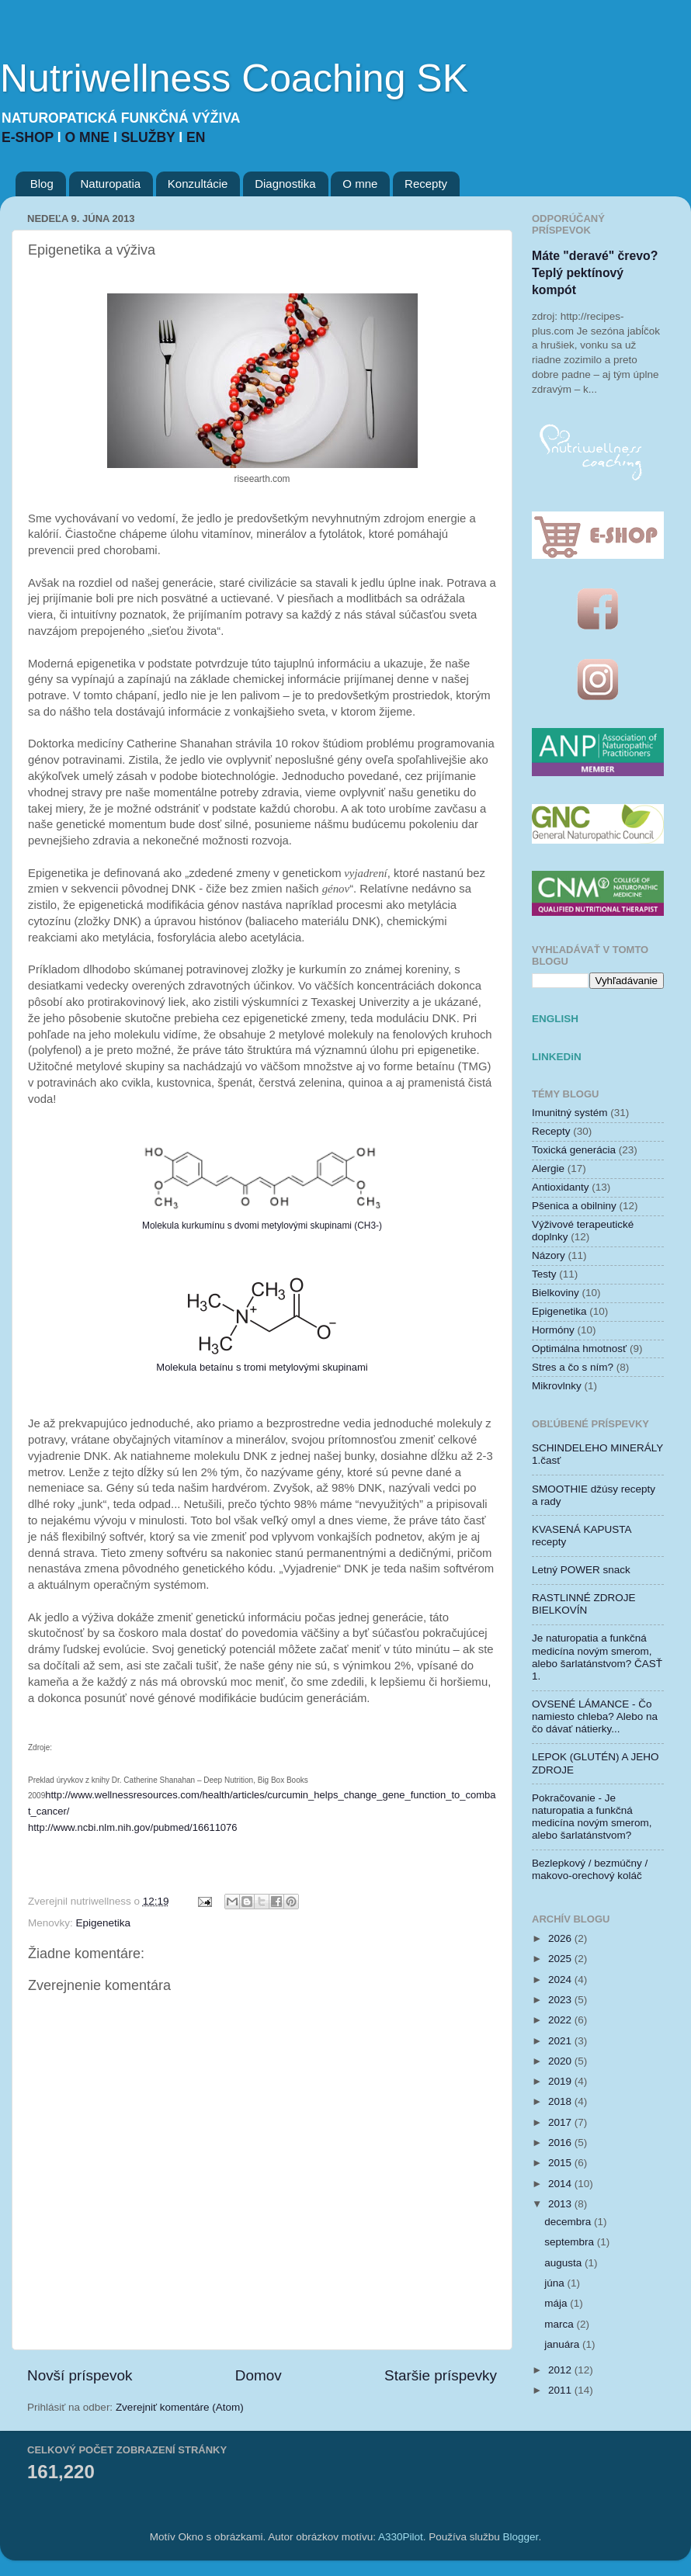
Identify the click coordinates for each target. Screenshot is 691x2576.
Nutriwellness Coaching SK (234, 78)
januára (563, 2344)
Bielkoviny (555, 1292)
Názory (548, 1255)
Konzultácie (198, 183)
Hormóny (553, 1330)
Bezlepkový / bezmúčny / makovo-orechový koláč (590, 1869)
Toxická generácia (574, 1150)
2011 (561, 2390)
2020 (561, 2061)
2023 (561, 2000)
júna (555, 2283)
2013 (561, 2204)
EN (195, 137)
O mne (359, 183)
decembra (569, 2222)
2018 (561, 2101)
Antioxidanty (560, 1187)
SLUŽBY (150, 137)
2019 (561, 2081)
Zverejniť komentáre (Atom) (180, 2407)
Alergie (548, 1168)
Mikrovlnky (557, 1386)
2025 (561, 1958)
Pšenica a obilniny (574, 1206)
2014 (561, 2183)
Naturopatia (111, 183)
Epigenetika (103, 1923)
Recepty (426, 183)
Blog (42, 183)
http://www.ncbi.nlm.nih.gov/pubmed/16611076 (133, 1827)
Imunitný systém (570, 1112)
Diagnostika (285, 183)
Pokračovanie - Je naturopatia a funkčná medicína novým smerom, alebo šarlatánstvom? (592, 1817)
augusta (564, 2263)
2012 (561, 2370)
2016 (561, 2142)
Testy (544, 1274)
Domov (258, 2375)
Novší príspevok (79, 2375)
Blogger (521, 2537)
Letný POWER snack (581, 1570)
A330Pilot (400, 2537)
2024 (561, 1979)
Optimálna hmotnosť (579, 1348)
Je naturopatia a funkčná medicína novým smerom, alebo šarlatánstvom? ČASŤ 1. (597, 1657)
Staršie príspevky (440, 2375)
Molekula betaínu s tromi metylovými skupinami (261, 1367)
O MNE (89, 137)
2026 (561, 1938)
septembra (570, 2242)
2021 (561, 2041)
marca (560, 2324)
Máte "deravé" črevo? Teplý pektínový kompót (595, 272)
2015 (561, 2163)
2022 (561, 2020)
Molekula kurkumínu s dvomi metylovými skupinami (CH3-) (262, 1225)
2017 (561, 2122)
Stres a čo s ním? (572, 1367)
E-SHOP (29, 137)
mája (557, 2303)
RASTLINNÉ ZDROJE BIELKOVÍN (584, 1604)
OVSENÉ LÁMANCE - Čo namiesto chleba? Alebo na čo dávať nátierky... (595, 1716)
